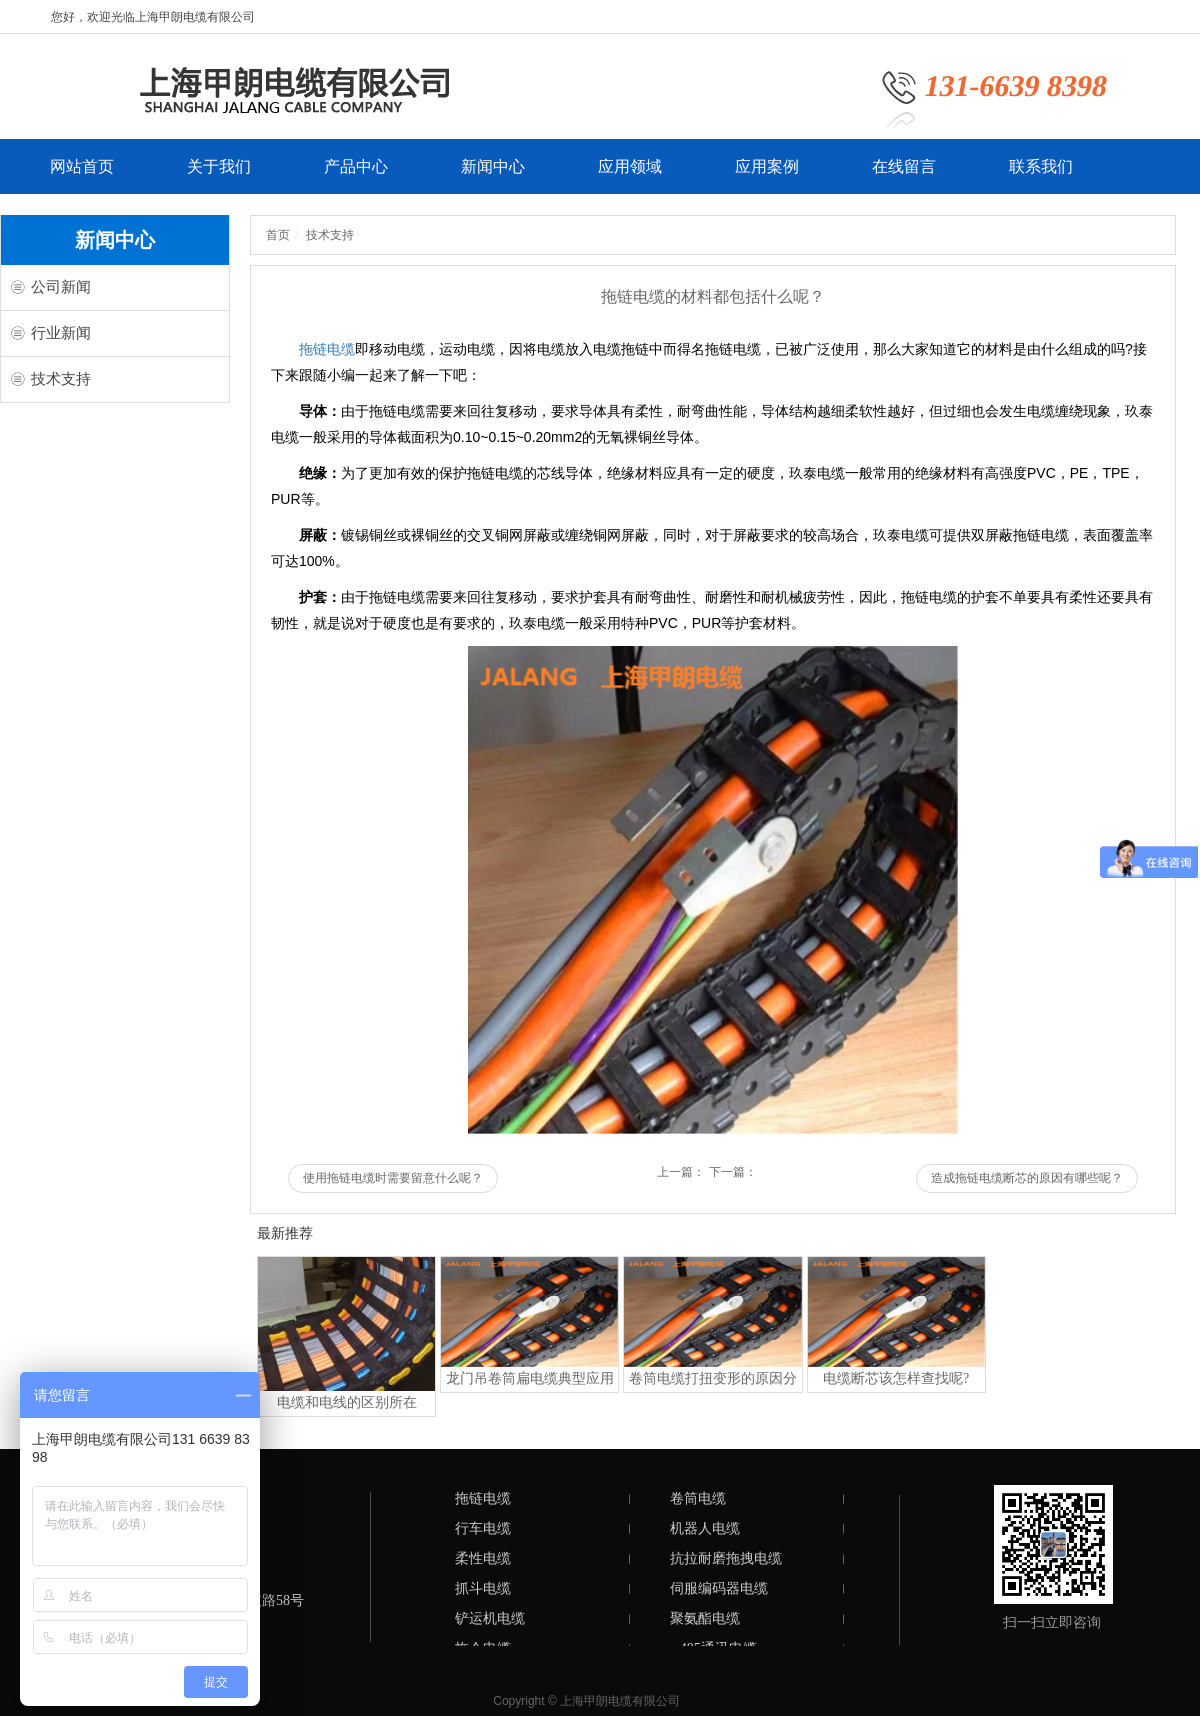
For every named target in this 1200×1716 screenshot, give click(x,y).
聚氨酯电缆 (705, 1618)
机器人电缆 (705, 1528)
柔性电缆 (483, 1558)
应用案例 (767, 176)
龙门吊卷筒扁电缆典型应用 (530, 1378)
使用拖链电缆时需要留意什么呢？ (393, 1178)
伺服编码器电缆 (719, 1588)
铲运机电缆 (490, 1618)
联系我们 (1041, 176)
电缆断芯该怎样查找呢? (896, 1378)
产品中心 (356, 176)
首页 (278, 235)
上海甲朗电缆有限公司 (620, 1701)
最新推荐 (285, 1233)
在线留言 (904, 176)
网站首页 (82, 176)
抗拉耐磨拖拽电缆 (726, 1558)
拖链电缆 (327, 349)
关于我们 (219, 176)
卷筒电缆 (698, 1498)
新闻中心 (493, 176)
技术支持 (61, 379)
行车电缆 (483, 1528)
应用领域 (630, 176)
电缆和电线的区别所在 (347, 1402)
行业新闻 (61, 333)
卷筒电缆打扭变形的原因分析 (713, 1381)
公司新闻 (61, 287)
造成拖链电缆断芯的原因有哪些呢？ (1027, 1178)
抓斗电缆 (483, 1588)
